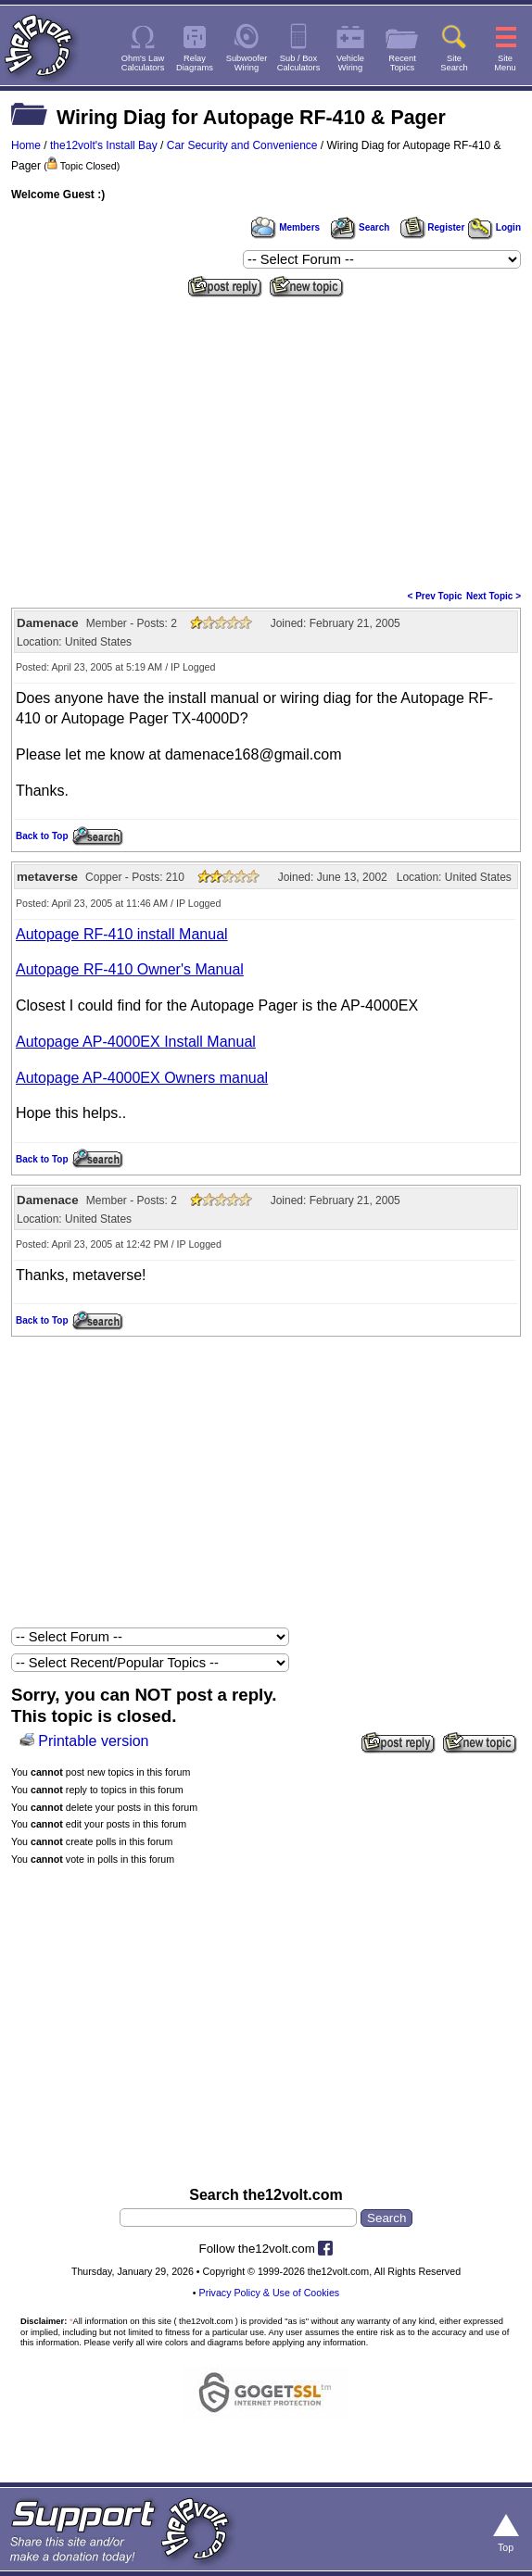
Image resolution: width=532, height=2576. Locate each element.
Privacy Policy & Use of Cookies (269, 2292)
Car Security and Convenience (242, 145)
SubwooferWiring (247, 63)
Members (285, 227)
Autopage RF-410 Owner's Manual (130, 969)
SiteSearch (454, 63)
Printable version (93, 1741)
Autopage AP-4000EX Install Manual (136, 1041)
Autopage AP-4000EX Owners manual (142, 1078)
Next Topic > (493, 596)
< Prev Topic (435, 596)
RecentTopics (402, 63)
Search (359, 227)
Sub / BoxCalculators (299, 63)
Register (432, 227)
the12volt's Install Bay (104, 145)
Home (26, 145)
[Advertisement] (266, 442)
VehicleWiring (350, 63)
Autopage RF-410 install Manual (122, 934)
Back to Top (42, 836)
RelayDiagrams (194, 63)
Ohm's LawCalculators (143, 63)
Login (494, 227)
